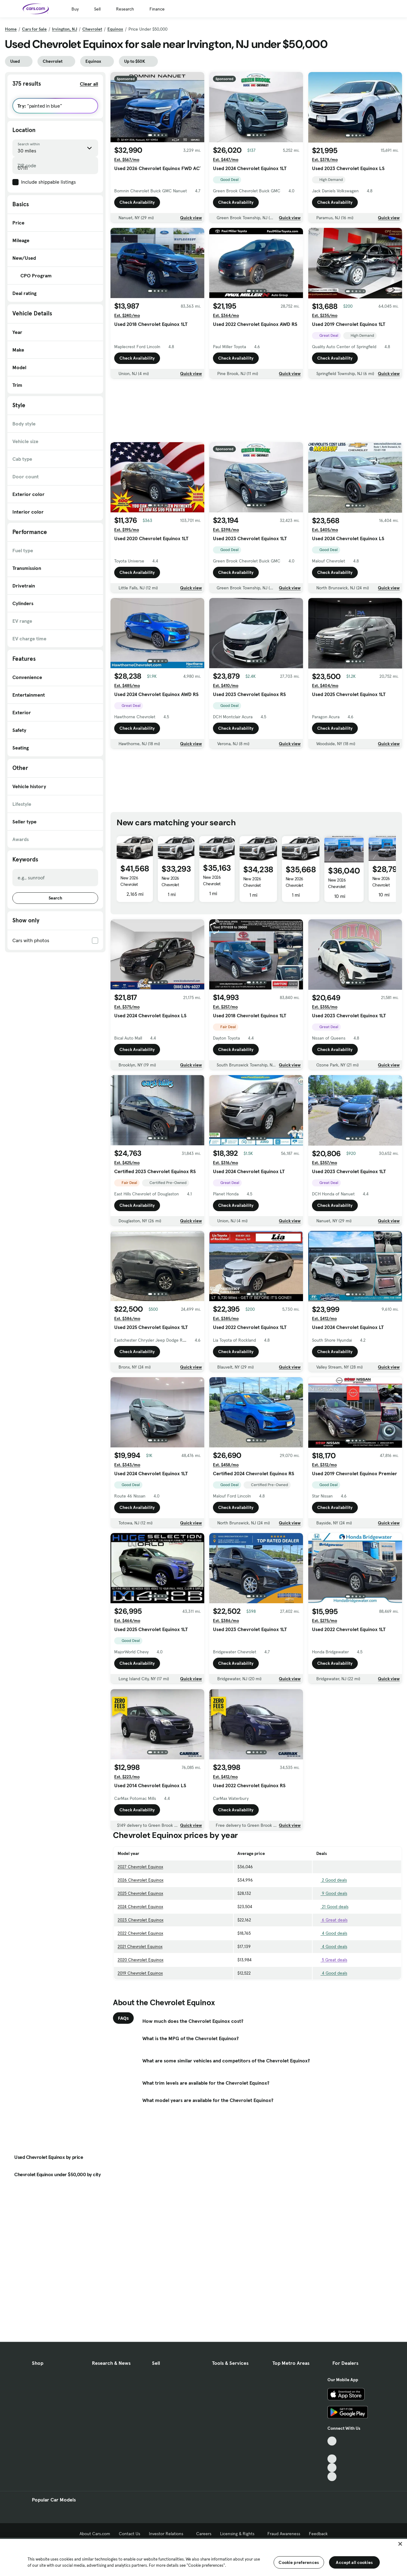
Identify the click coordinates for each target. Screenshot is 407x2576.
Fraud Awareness (283, 2533)
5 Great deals (331, 1960)
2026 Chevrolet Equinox (140, 1880)
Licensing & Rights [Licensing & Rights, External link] (239, 2533)
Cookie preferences (299, 2562)
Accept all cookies (354, 2562)
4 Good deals (331, 1933)
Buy (75, 9)
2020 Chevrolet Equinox (140, 1960)
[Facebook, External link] (331, 2450)
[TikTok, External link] (331, 2441)
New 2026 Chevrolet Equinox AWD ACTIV (132, 887)
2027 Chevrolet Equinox (140, 1866)
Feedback (318, 2533)
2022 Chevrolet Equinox (140, 1933)
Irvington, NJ (64, 29)
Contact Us (129, 2533)
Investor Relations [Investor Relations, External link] (168, 2533)
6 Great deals (332, 1920)
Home (11, 29)
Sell (97, 9)
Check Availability (137, 202)
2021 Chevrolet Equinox (140, 1946)
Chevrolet (92, 29)
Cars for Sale (34, 29)
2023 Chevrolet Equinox (140, 1920)
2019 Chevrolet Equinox (140, 1973)
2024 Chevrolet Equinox (140, 1906)
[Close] (400, 2544)
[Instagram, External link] (331, 2467)
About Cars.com (95, 2533)
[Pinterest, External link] (331, 2476)
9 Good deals (331, 1893)
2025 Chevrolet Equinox (140, 1893)
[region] (203, 2557)
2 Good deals (331, 1880)
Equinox (115, 29)
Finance (157, 9)
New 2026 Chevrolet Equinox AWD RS (342, 886)
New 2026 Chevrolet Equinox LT (171, 884)
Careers (203, 2533)
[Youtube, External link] (331, 2458)
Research (125, 9)
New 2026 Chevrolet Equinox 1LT (382, 885)
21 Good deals (332, 1906)
